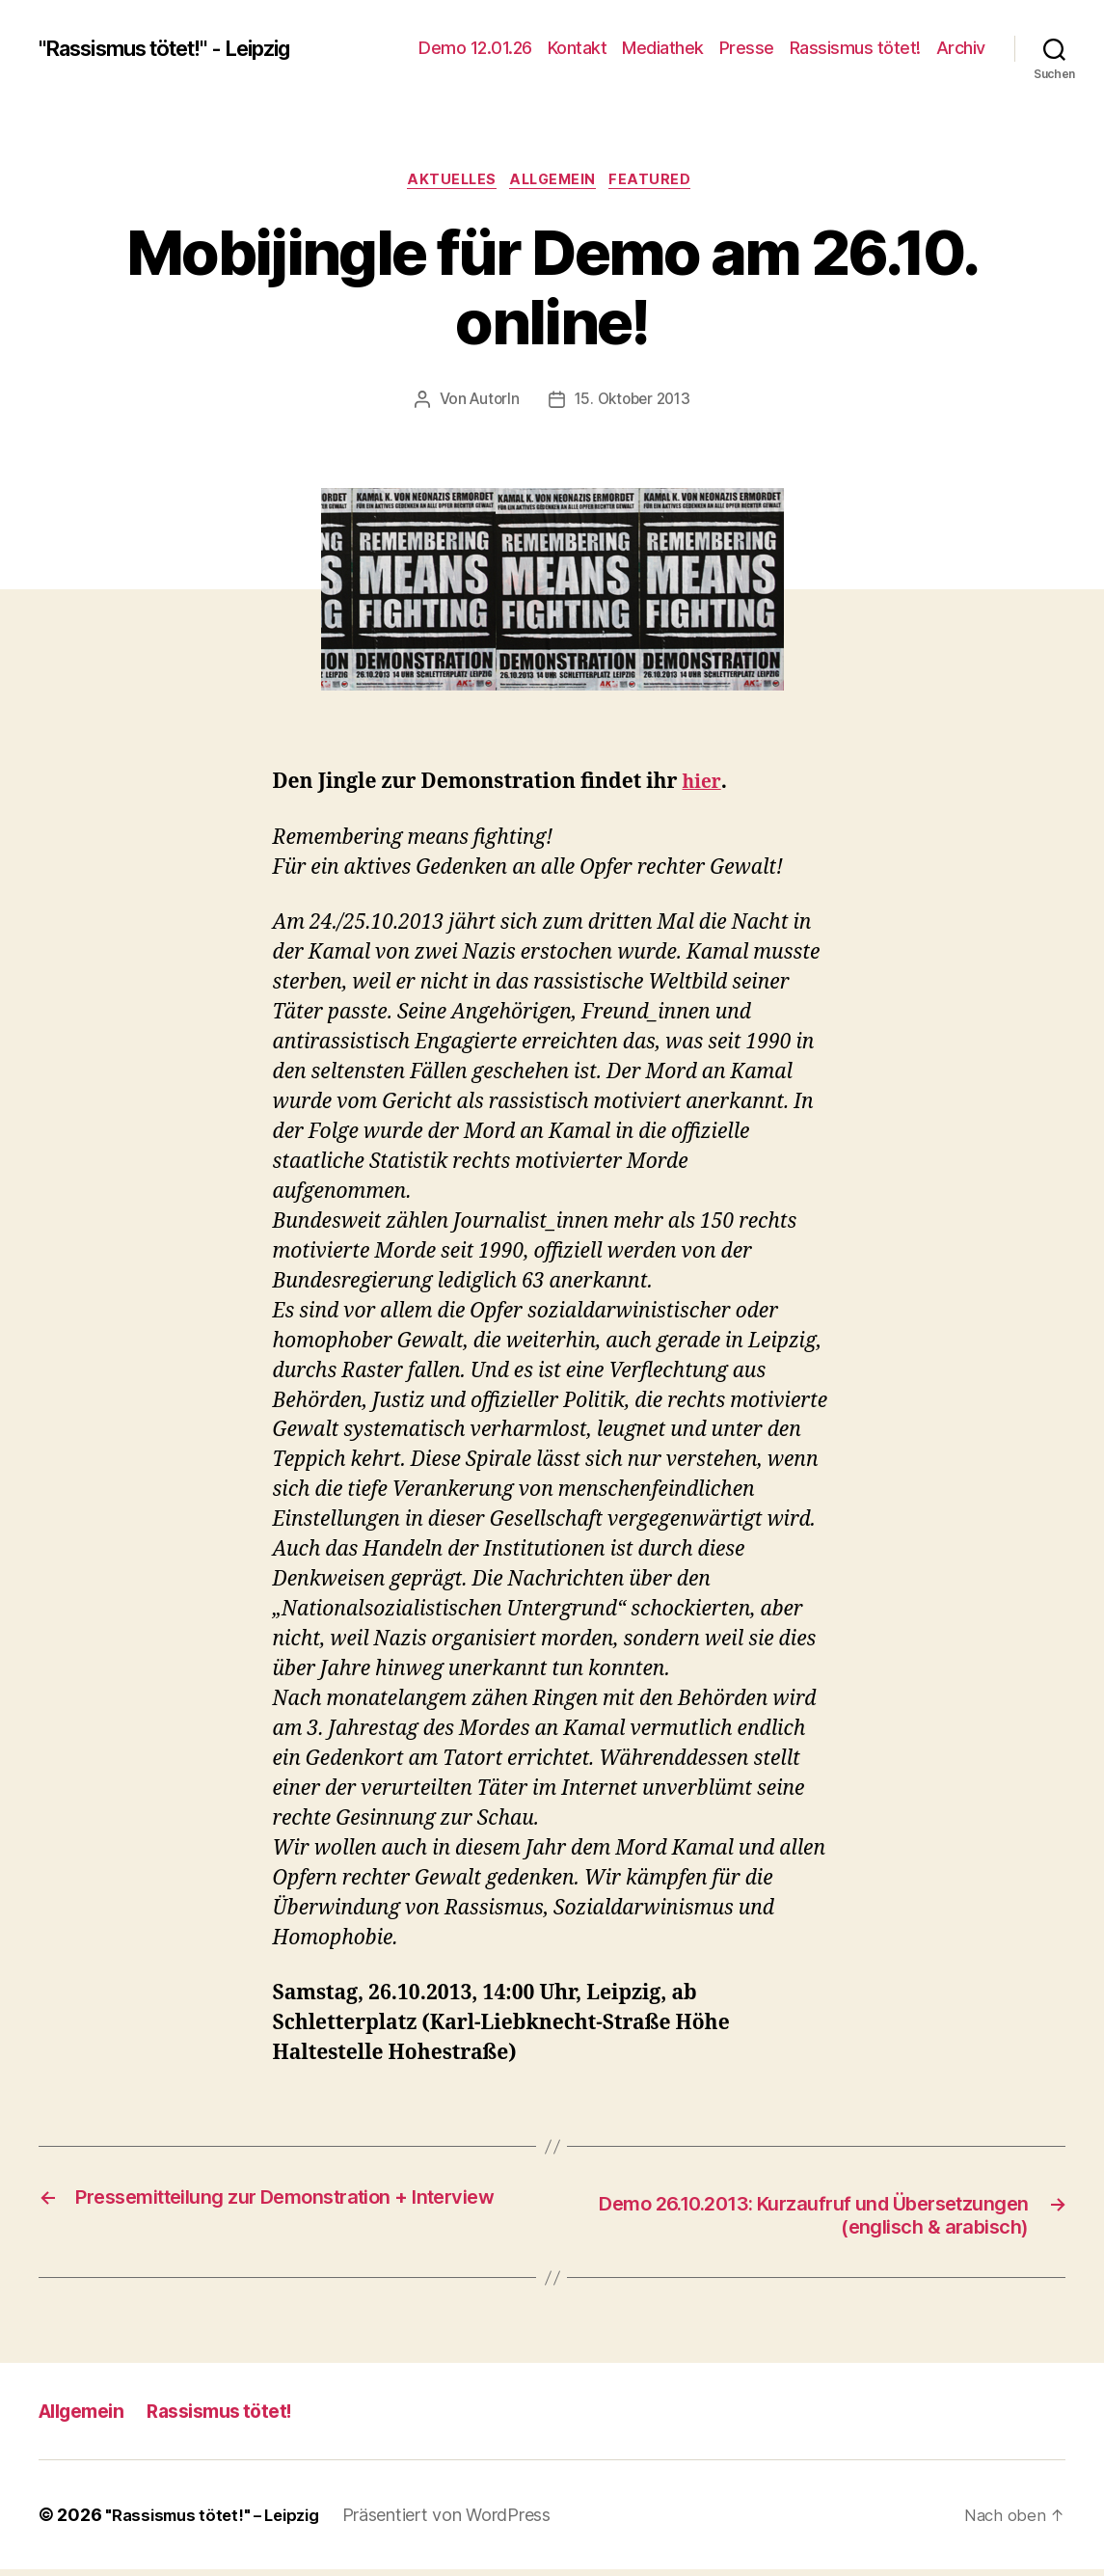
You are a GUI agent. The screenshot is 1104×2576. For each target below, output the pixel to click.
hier (702, 786)
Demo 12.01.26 (475, 48)
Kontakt (577, 48)
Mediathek (663, 48)
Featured (662, 182)
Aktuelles (446, 182)
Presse (746, 48)
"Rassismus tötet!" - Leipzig (183, 48)
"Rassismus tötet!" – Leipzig (219, 2521)
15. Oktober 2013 (634, 403)
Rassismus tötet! (855, 48)
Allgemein (556, 182)
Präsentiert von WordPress (462, 2521)
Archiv (960, 48)
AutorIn (491, 403)
